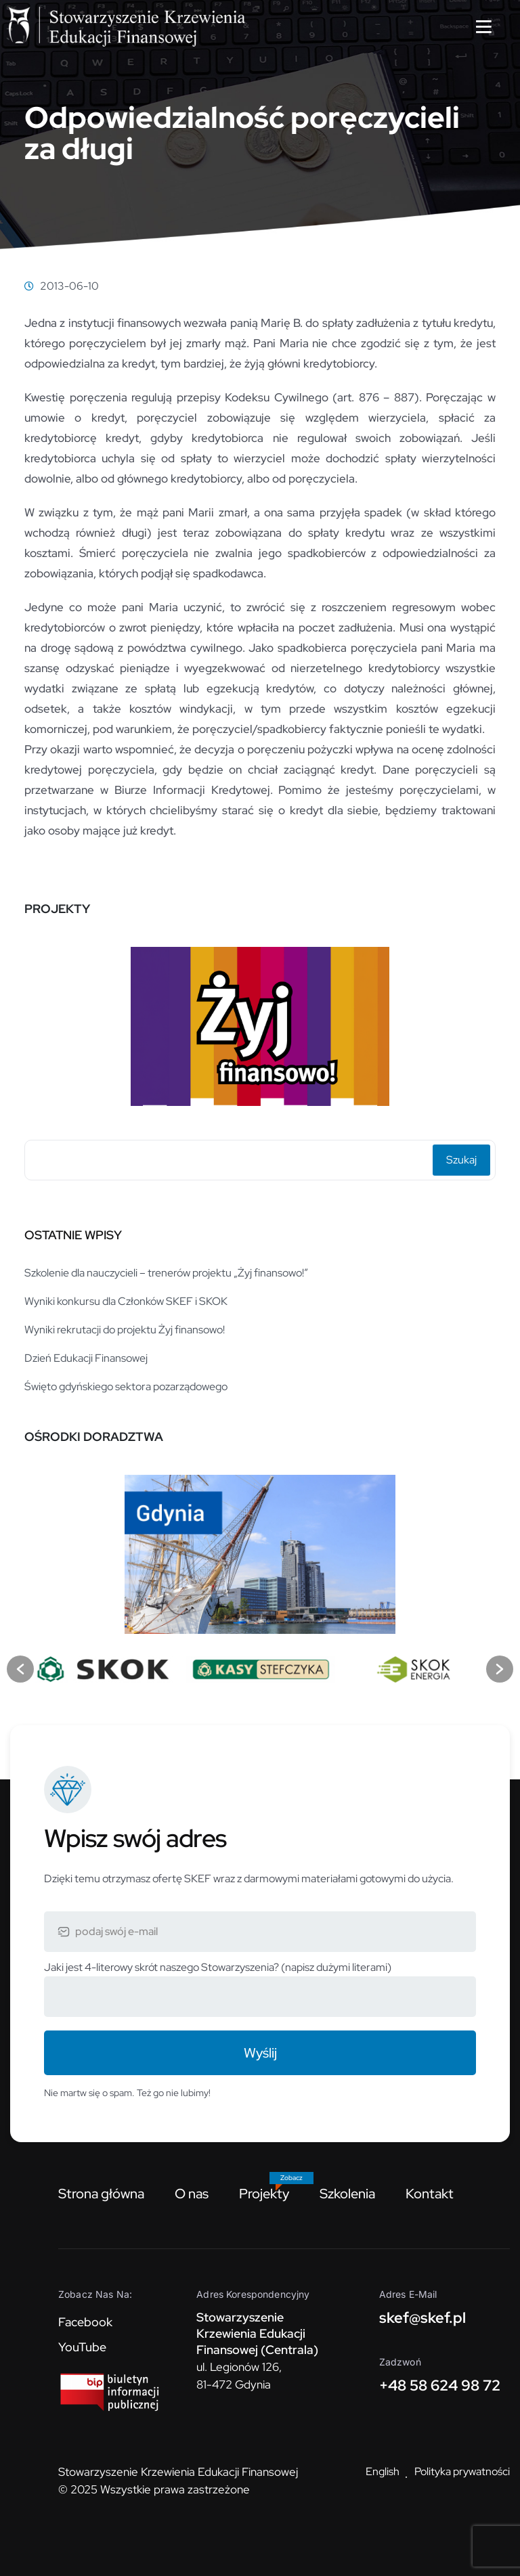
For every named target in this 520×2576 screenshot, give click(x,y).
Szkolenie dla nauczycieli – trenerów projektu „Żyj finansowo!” (166, 1273)
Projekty (264, 2193)
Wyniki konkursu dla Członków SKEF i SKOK (126, 1301)
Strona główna (101, 2193)
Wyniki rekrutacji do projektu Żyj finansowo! (124, 1330)
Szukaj (461, 1160)
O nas (192, 2193)
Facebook (85, 2322)
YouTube (82, 2347)
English (382, 2471)
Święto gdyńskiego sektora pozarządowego (126, 1386)
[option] (260, 1021)
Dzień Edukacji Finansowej (86, 1358)
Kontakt (430, 2193)
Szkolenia (347, 2193)
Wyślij (260, 2053)
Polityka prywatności (462, 2471)
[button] (20, 1669)
